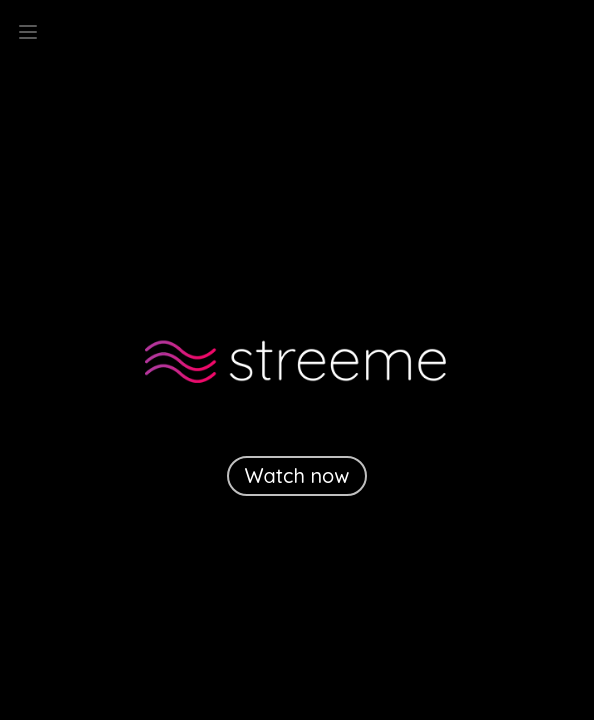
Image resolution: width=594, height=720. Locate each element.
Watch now (297, 475)
